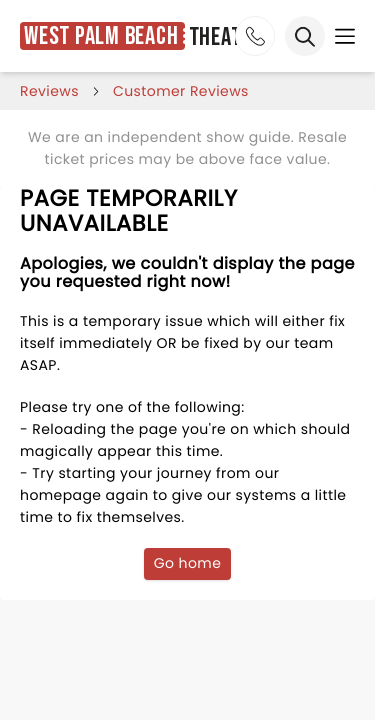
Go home (188, 563)
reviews (49, 91)
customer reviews (181, 91)
